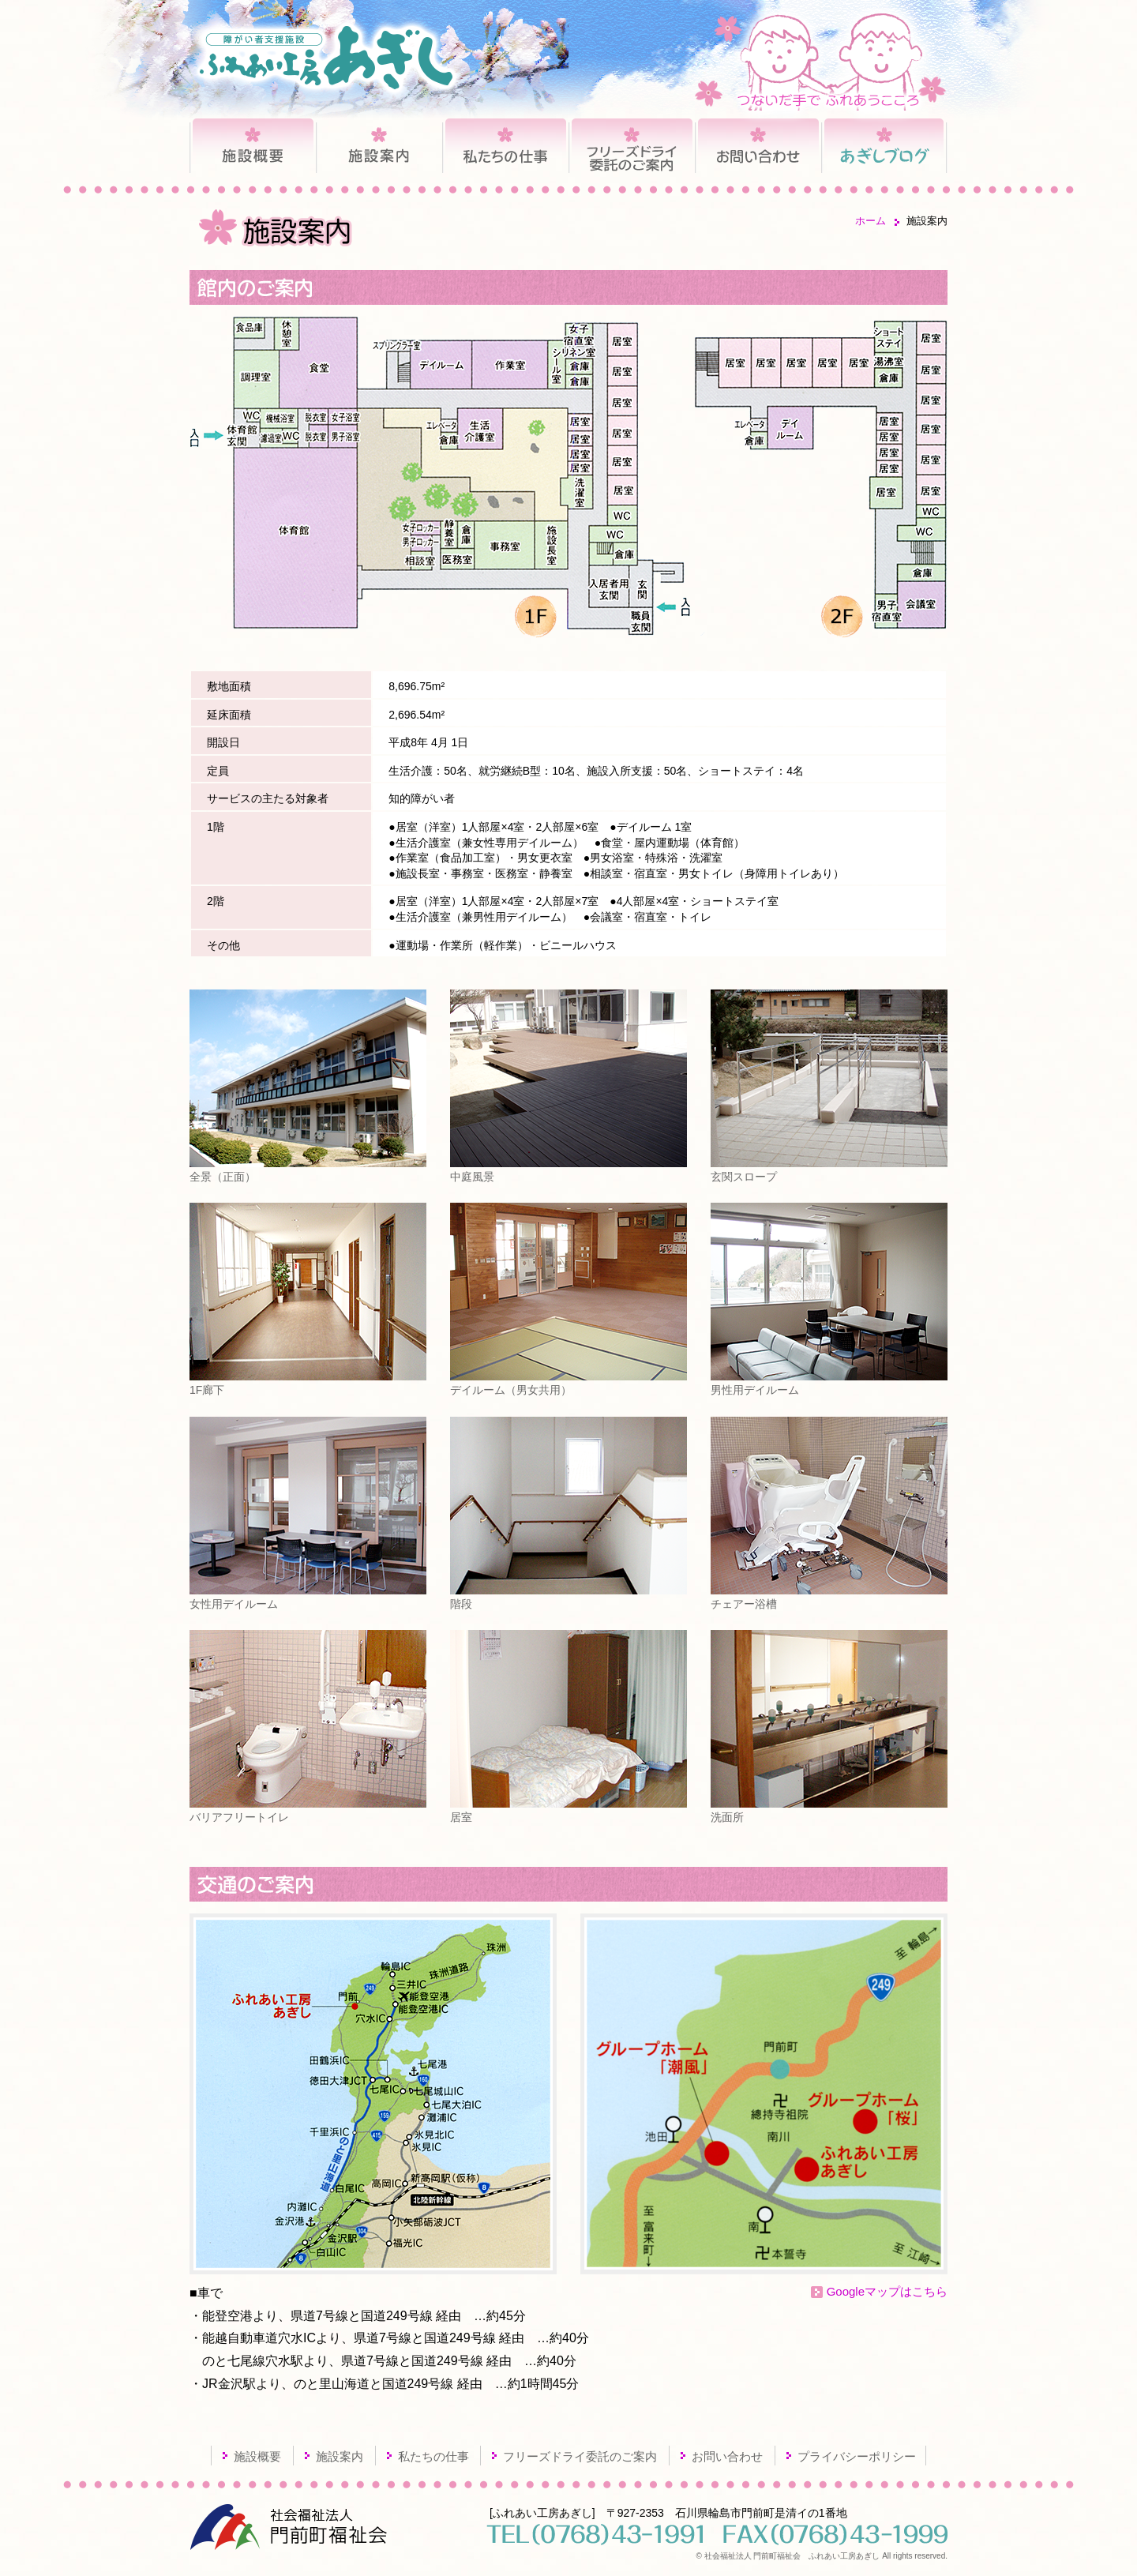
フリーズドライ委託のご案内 (631, 148)
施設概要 (253, 148)
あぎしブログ (884, 148)
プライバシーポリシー (856, 2456)
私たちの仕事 (505, 148)
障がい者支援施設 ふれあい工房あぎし (326, 58)
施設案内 (379, 148)
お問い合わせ (758, 148)
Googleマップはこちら (887, 2291)
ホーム (870, 221)
